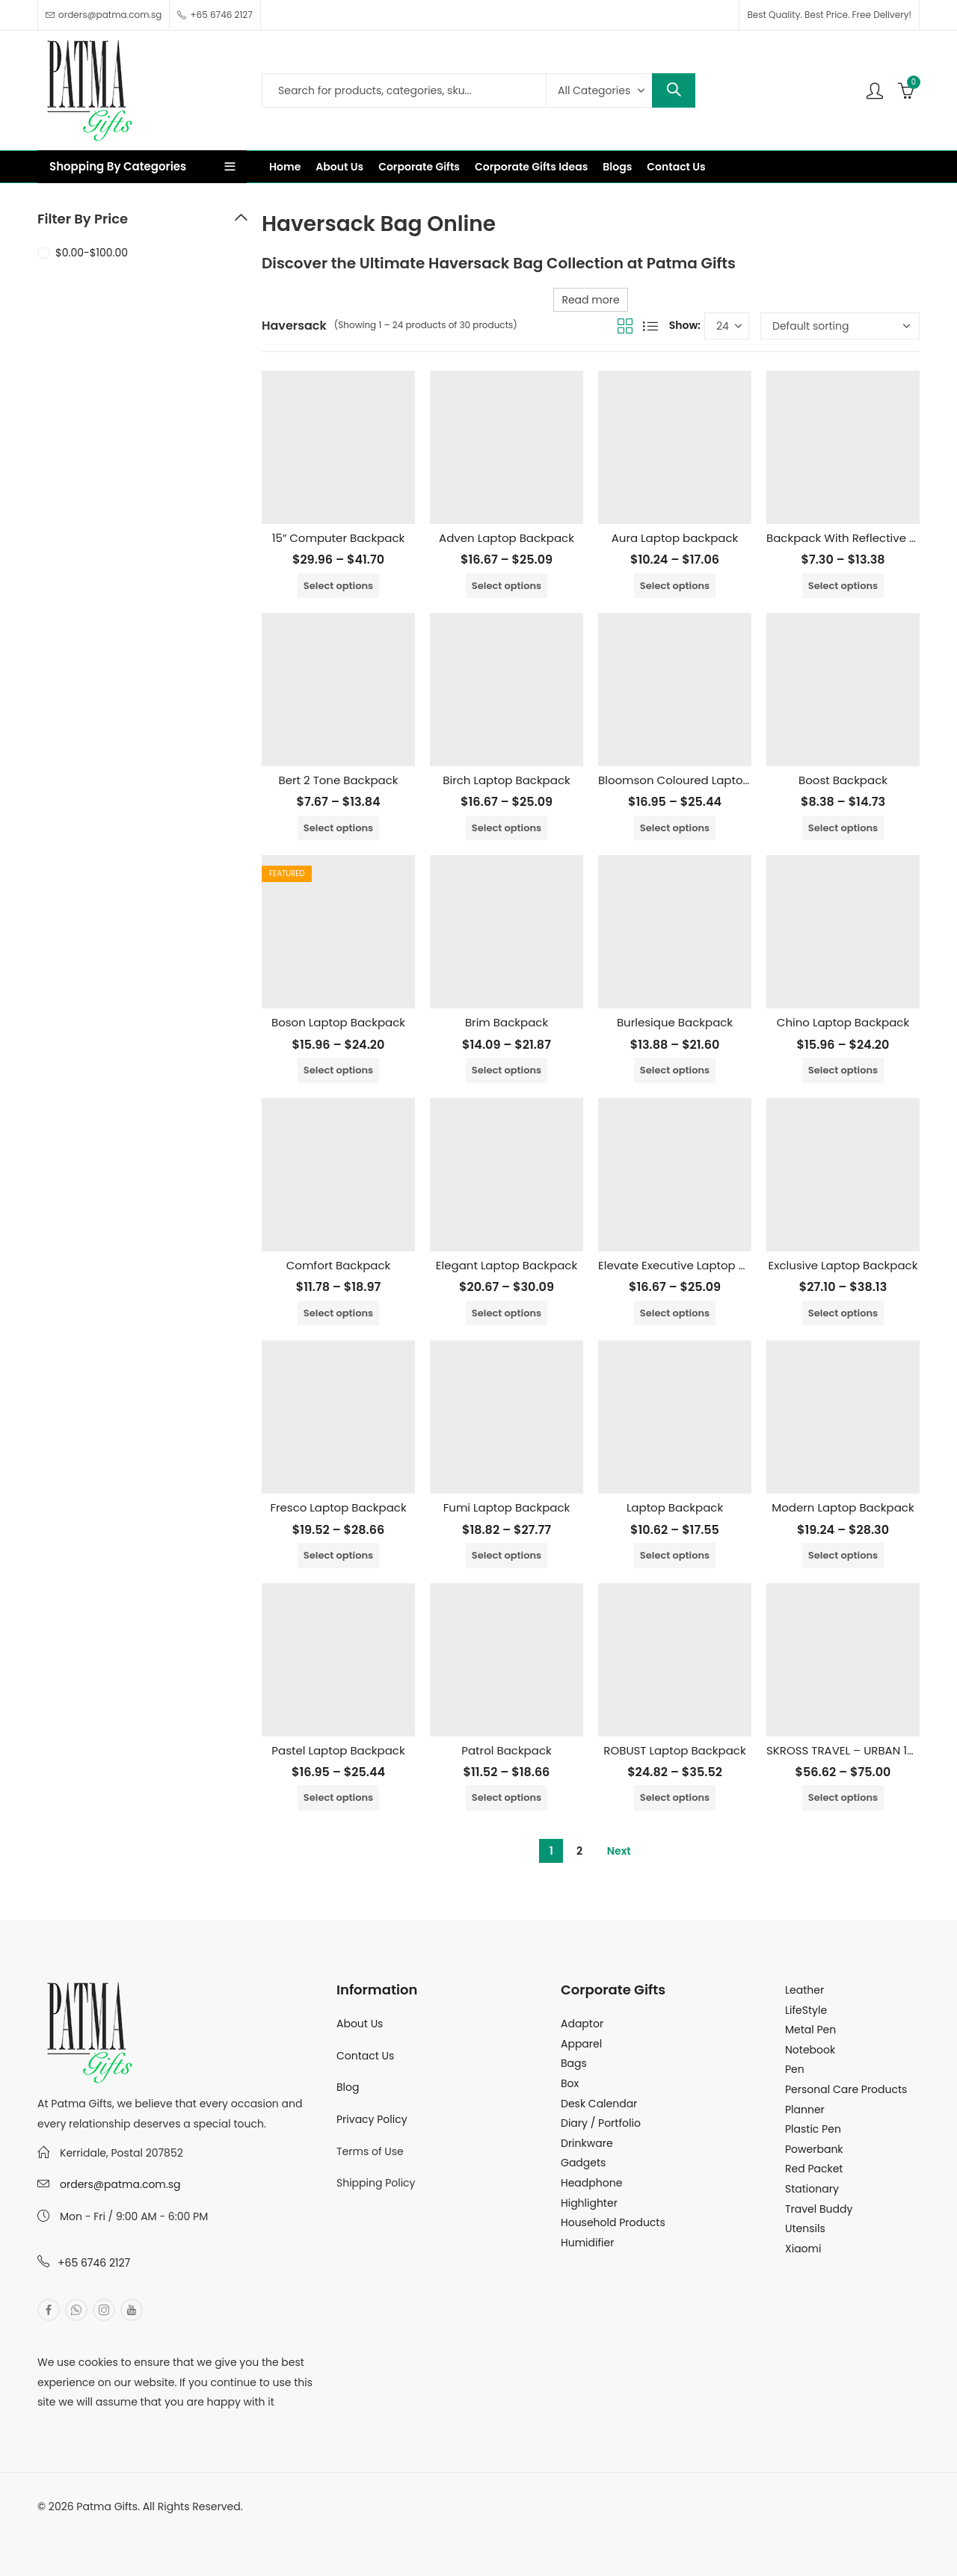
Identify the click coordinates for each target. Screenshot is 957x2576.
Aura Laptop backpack (675, 538)
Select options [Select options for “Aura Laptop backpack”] (675, 586)
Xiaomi (803, 2248)
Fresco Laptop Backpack (338, 1507)
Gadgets (583, 2162)
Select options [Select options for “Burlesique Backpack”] (675, 1070)
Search (673, 90)
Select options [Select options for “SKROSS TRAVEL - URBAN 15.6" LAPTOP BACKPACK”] (843, 1797)
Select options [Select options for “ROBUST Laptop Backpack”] (675, 1797)
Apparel (581, 2043)
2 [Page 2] (579, 1850)
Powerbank (814, 2149)
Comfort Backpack (338, 1265)
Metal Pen (810, 2029)
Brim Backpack (506, 1022)
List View (650, 326)
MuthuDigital (176, 2525)
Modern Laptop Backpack (843, 1507)
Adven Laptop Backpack (506, 538)
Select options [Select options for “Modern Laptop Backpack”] (843, 1555)
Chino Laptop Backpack (843, 1022)
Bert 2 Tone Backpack (338, 780)
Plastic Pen (813, 2128)
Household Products (613, 2222)
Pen (794, 2069)
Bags (574, 2063)
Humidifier (587, 2242)
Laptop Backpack (675, 1507)
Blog (347, 2087)
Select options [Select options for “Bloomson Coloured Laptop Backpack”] (675, 828)
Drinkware (587, 2143)
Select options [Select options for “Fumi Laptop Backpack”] (506, 1555)
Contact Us (365, 2055)
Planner (805, 2109)
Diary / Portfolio (601, 2123)
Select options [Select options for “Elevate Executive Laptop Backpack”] (675, 1313)
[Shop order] (840, 325)
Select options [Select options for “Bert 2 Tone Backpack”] (338, 828)
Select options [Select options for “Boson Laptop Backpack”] (338, 1070)
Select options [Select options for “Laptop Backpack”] (675, 1555)
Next (619, 1850)
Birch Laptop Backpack (506, 780)
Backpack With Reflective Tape (852, 538)
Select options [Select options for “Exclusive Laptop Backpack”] (843, 1313)
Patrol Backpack (506, 1750)
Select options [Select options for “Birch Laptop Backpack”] (506, 828)
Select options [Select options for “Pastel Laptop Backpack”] (338, 1797)
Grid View (625, 326)
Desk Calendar (599, 2103)
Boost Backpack (842, 780)
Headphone (591, 2182)
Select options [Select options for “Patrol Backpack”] (506, 1797)
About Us (359, 2023)
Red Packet (814, 2168)
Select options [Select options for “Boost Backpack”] (843, 828)
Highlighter (589, 2203)
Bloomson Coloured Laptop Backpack (703, 780)
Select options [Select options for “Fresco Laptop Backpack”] (338, 1555)
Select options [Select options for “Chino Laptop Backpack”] (843, 1070)
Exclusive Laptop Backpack (843, 1265)
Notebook (810, 2049)
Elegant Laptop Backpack (506, 1265)
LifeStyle (806, 2010)
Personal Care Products (846, 2089)
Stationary (812, 2188)
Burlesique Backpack (675, 1022)
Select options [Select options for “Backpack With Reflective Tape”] (843, 586)
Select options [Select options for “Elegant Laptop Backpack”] (506, 1313)
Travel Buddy (818, 2208)
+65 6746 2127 (94, 2262)
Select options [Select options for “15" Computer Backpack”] (338, 586)
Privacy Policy (371, 2119)
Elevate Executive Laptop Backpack (695, 1265)
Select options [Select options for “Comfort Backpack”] (338, 1313)
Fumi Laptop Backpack (506, 1507)
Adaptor (582, 2023)
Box (570, 2083)
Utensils (805, 2228)
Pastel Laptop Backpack (337, 1750)
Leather (804, 1989)
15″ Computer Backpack (338, 538)
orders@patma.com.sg (120, 2184)
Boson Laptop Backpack (338, 1022)
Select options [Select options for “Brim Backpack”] (506, 1070)
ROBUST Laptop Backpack (674, 1750)
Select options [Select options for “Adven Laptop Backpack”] (506, 586)
